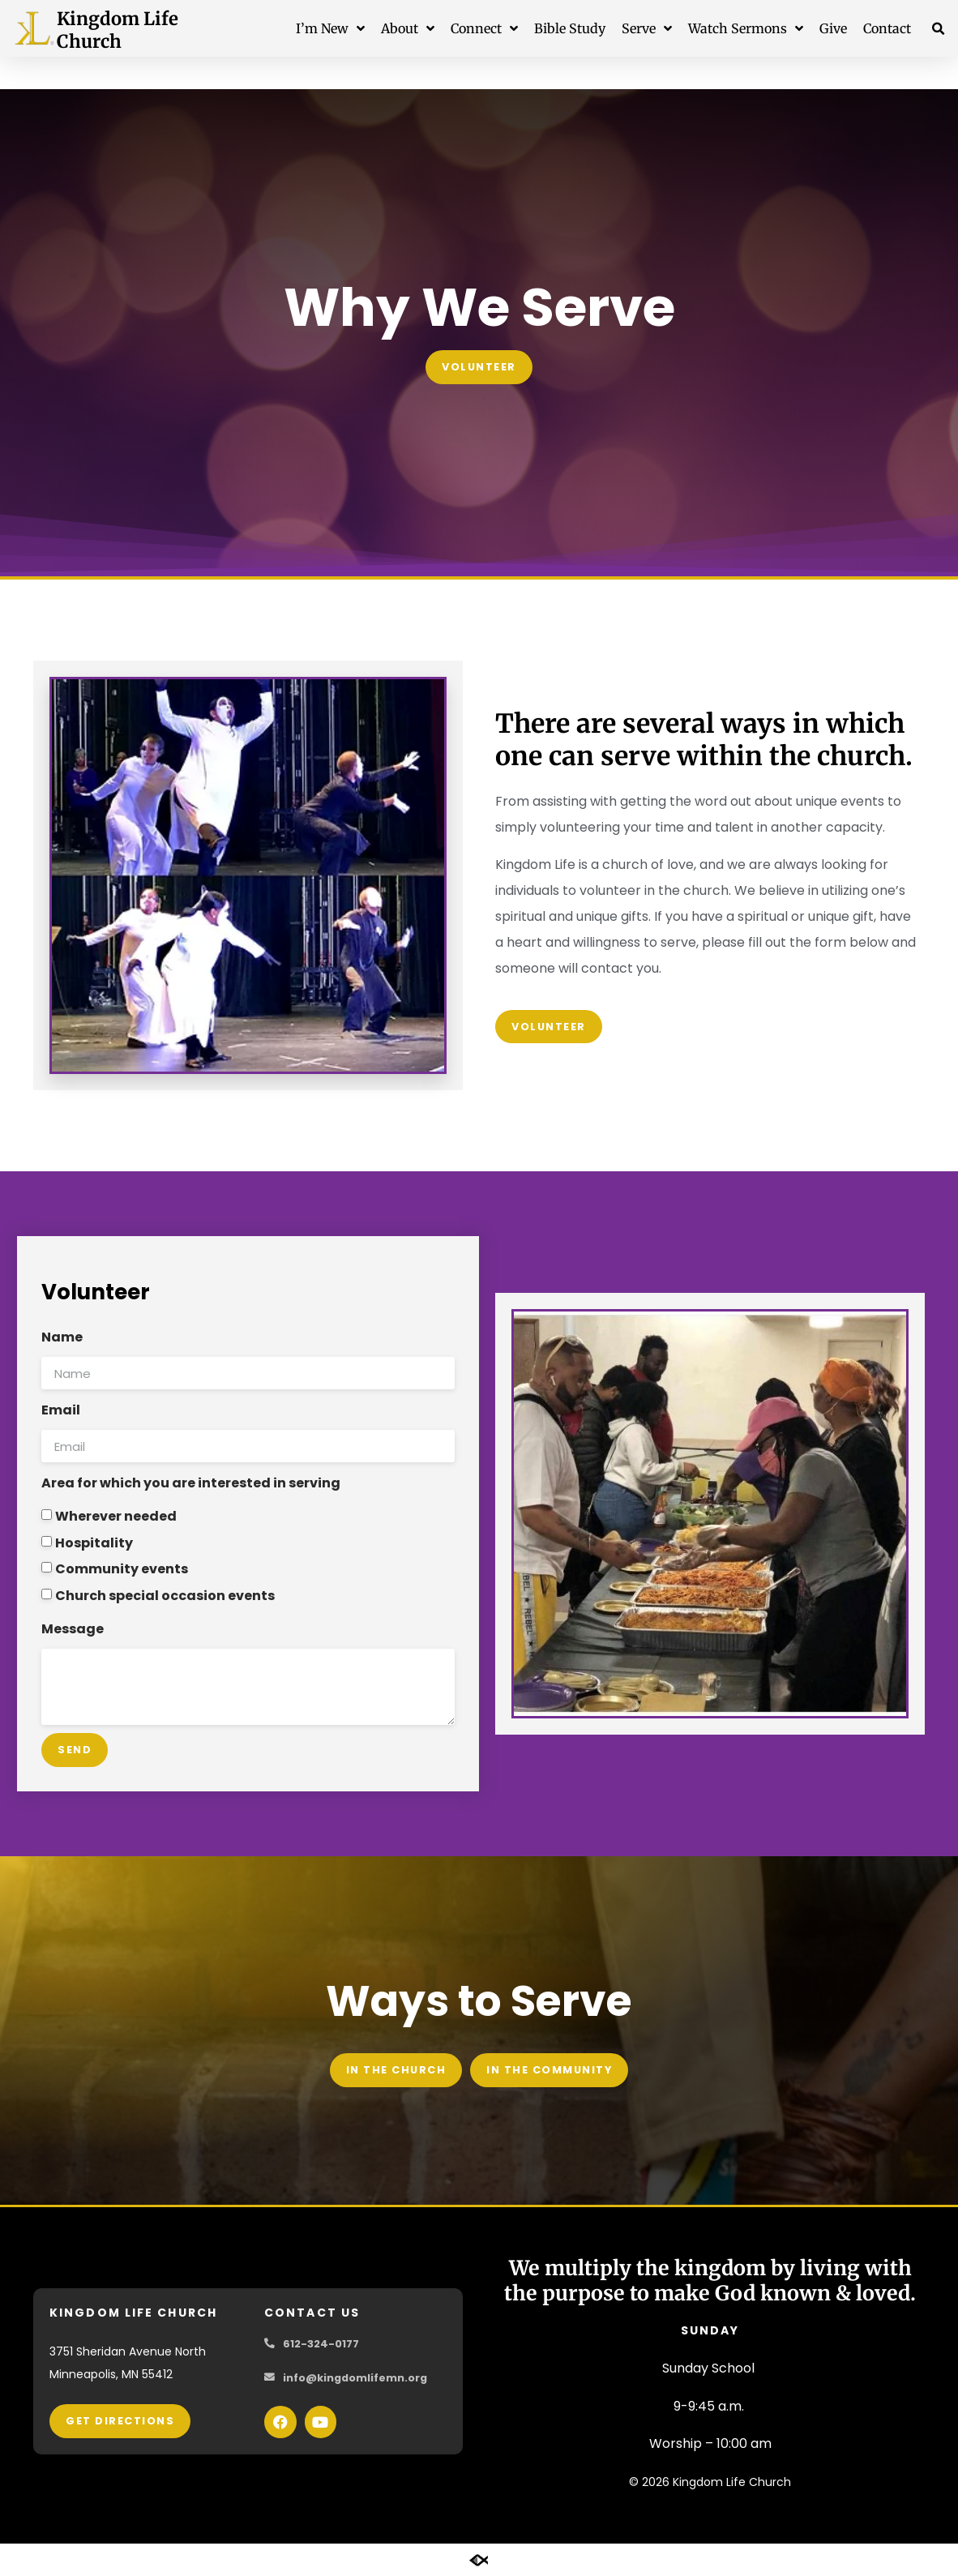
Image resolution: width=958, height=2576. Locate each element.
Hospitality (94, 1542)
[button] (938, 29)
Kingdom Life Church (117, 30)
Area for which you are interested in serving (190, 1483)
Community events (121, 1569)
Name (62, 1337)
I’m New (330, 28)
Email (60, 1410)
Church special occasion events (165, 1594)
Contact (887, 28)
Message (72, 1629)
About (407, 28)
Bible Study (569, 28)
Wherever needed (116, 1516)
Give (833, 28)
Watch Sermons (745, 28)
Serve (647, 28)
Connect (484, 28)
